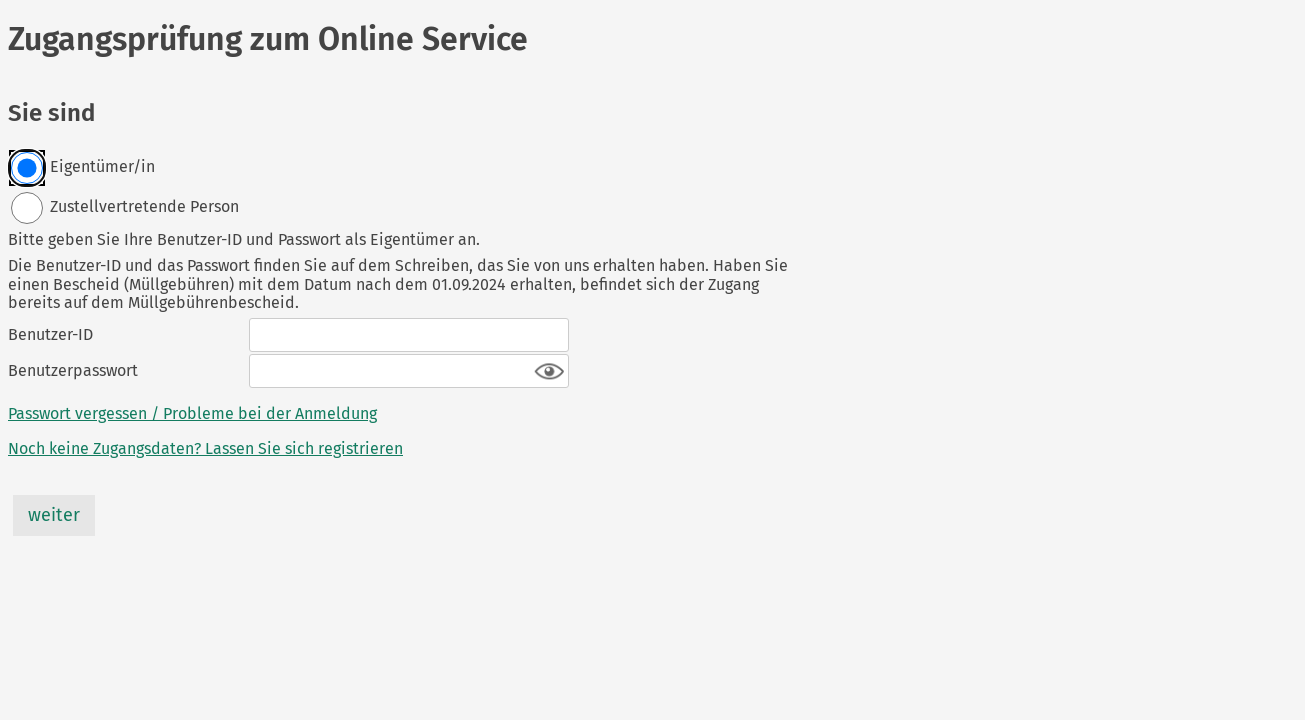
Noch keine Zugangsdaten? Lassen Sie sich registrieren (205, 449)
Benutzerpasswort (73, 371)
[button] (549, 372)
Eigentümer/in (82, 168)
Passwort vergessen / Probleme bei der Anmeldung (192, 414)
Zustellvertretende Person (124, 208)
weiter (54, 515)
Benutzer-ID (50, 335)
